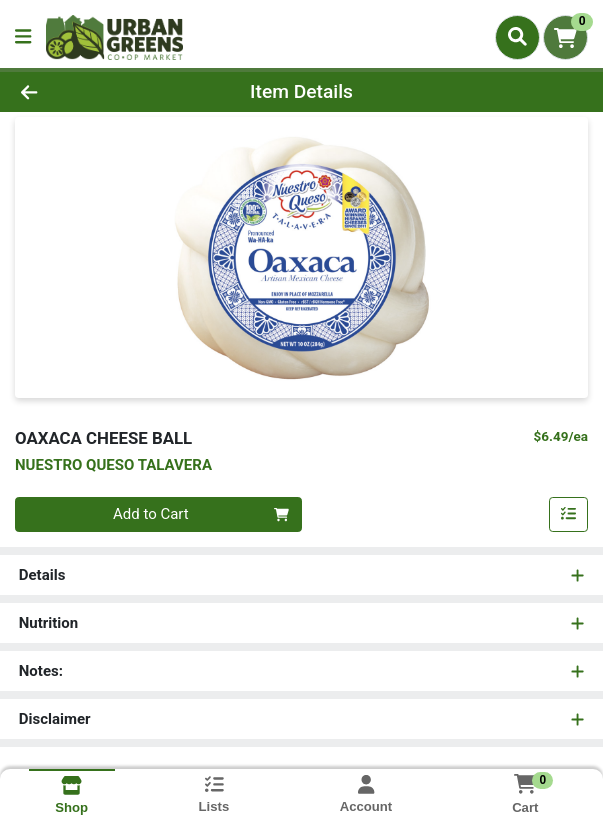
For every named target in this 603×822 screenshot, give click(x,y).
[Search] (517, 37)
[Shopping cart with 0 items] (565, 37)
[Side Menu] (23, 37)
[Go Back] (86, 92)
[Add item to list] (569, 515)
